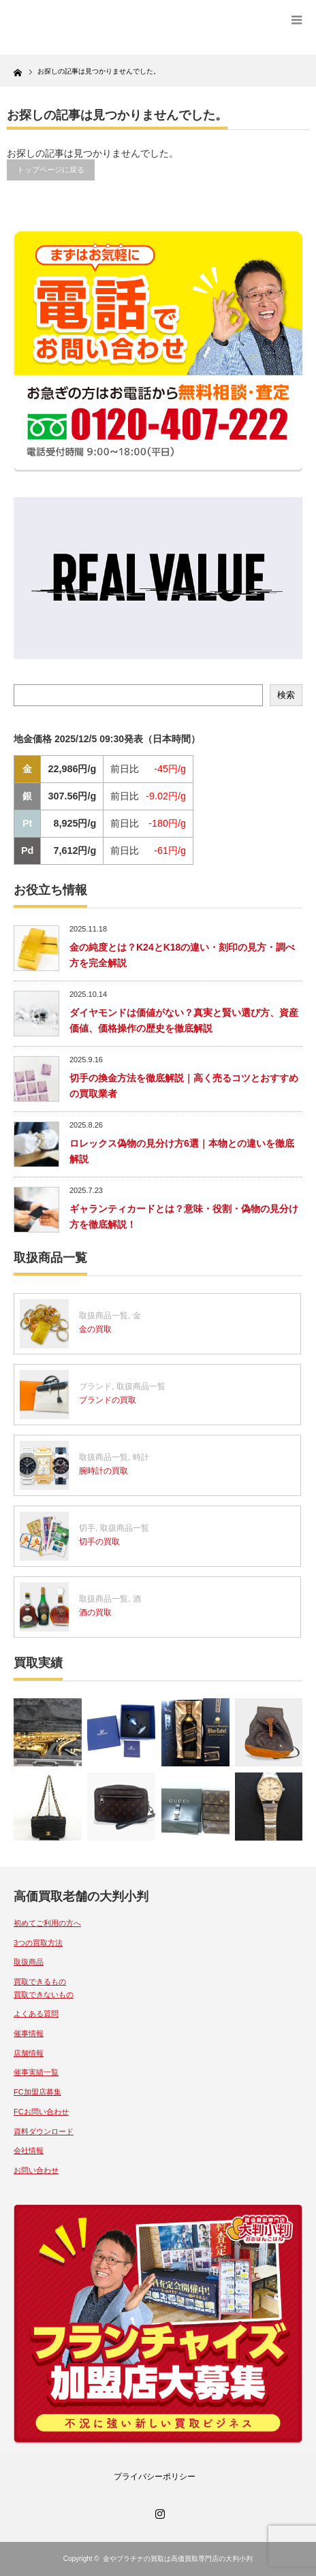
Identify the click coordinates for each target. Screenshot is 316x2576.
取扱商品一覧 (103, 1315)
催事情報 (29, 2033)
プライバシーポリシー (154, 2476)
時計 (141, 1457)
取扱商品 (29, 1962)
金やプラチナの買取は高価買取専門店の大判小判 (178, 2558)
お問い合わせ (36, 2170)
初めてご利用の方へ (47, 1923)
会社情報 (29, 2150)
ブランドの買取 (107, 1400)
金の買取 (95, 1329)
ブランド (95, 1386)
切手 (87, 1528)
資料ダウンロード (44, 2131)
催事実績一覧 (36, 2072)
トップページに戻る (50, 169)
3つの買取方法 (38, 1943)
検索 (286, 695)
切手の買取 (99, 1541)
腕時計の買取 (103, 1471)
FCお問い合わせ (41, 2112)
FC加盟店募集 (37, 2092)
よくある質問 (36, 2013)
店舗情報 (29, 2053)
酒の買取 (95, 1612)
